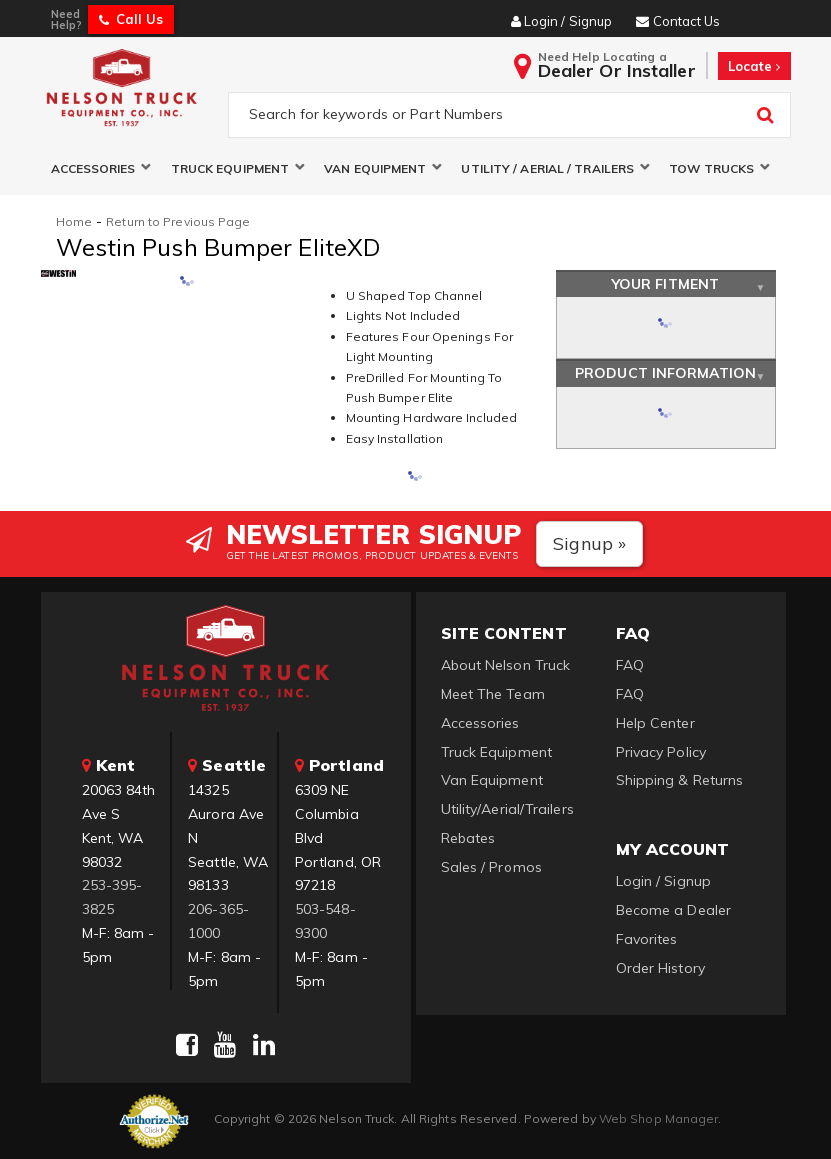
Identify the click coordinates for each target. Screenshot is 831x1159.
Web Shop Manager (659, 1118)
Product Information (665, 374)
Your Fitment (665, 284)
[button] (101, 168)
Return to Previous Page (178, 221)
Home (74, 221)
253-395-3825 (112, 898)
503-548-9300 (325, 921)
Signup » (589, 543)
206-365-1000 (218, 921)
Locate (754, 66)
